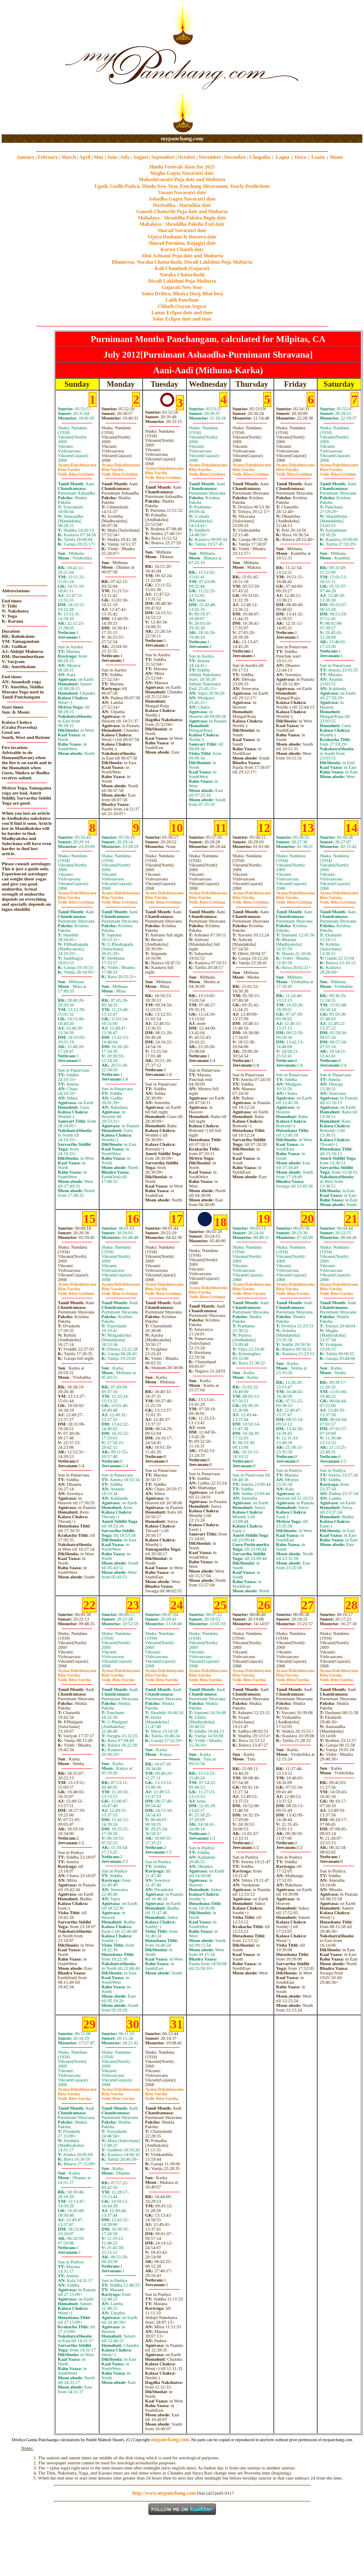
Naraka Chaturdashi (181, 275)
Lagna (282, 157)
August (140, 157)
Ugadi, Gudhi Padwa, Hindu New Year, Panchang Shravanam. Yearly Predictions (182, 186)
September (163, 157)
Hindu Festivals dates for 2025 (182, 167)
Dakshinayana (77, 465)
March (68, 157)
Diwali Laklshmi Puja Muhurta (182, 281)
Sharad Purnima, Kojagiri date (182, 243)
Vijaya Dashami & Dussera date (181, 237)
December (235, 157)
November (210, 157)
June (112, 157)
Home (336, 157)
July (124, 157)
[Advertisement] (29, 67)
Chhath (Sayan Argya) (182, 306)
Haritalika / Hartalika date (182, 205)
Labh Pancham (181, 300)
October (187, 157)
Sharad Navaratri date (182, 230)
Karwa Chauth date (181, 249)
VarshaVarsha (248, 1291)
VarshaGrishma (76, 471)
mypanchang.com (182, 138)
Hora (300, 157)
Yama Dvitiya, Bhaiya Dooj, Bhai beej (182, 294)
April (84, 157)
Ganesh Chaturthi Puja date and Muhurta (182, 211)
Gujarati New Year (182, 287)
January (25, 157)
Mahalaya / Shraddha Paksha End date (182, 224)
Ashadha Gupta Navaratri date (182, 199)
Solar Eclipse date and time (182, 319)
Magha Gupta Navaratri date (181, 173)
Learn (317, 157)
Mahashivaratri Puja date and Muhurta (182, 179)
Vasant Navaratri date (182, 192)
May (98, 157)
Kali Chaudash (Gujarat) (182, 268)
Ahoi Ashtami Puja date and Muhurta (182, 256)
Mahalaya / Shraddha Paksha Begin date (182, 218)
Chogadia (259, 157)
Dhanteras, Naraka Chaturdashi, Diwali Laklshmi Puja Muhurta (182, 262)
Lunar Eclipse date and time (182, 313)
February (48, 157)
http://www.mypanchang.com (164, 2493)
